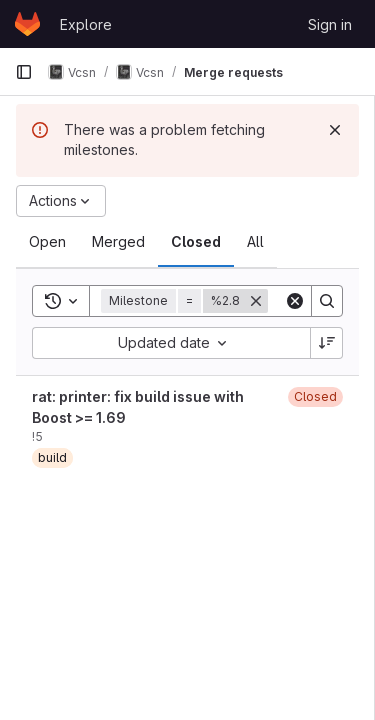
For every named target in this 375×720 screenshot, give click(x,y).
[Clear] (295, 301)
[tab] (47, 242)
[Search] (327, 301)
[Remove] (256, 301)
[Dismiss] (335, 130)
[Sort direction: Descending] (327, 343)
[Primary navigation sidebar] (24, 72)
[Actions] (61, 201)
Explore (86, 24)
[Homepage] (27, 24)
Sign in (330, 24)
